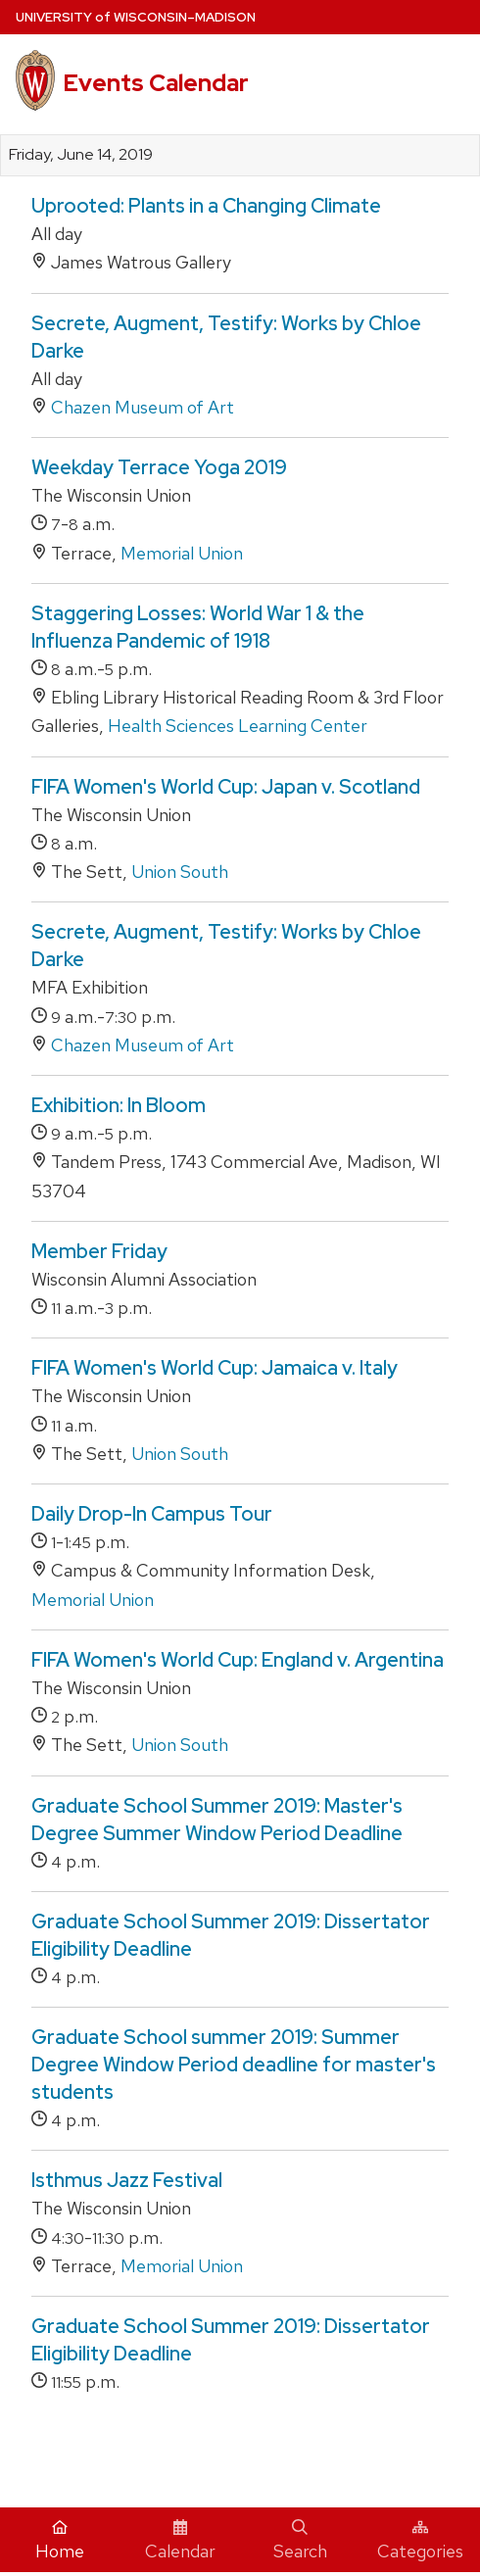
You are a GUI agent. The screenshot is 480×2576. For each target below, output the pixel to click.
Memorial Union (181, 553)
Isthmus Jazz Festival (126, 2180)
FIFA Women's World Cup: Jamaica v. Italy (214, 1368)
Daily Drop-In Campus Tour (151, 1514)
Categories (420, 2540)
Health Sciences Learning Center (237, 725)
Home (59, 2540)
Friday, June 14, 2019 (81, 155)
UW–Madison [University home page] (136, 17)
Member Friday (99, 1251)
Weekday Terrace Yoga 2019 (159, 467)
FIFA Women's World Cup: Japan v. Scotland (225, 787)
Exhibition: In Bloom (118, 1105)
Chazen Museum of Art (142, 407)
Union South (179, 871)
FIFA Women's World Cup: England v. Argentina (237, 1660)
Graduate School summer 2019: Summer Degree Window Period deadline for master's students (233, 2064)
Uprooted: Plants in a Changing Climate (206, 206)
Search (300, 2540)
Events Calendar (156, 83)
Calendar (180, 2540)
